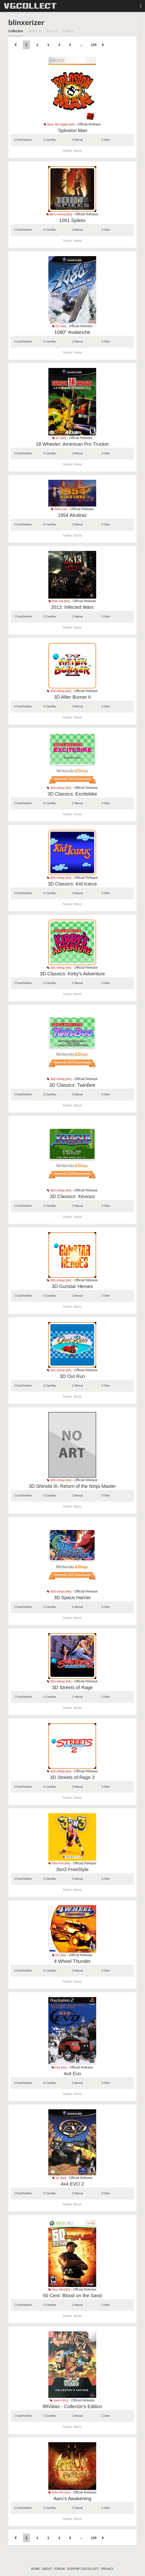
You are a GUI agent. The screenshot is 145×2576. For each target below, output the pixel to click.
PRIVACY (107, 2569)
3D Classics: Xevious (72, 1196)
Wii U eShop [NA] (59, 214)
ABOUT (47, 2569)
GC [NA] (59, 326)
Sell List (52, 31)
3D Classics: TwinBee (72, 1085)
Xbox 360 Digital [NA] (59, 124)
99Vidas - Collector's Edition (72, 2406)
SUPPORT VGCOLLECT (83, 2569)
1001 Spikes (72, 220)
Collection (15, 31)
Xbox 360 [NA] (59, 2289)
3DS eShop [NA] (59, 691)
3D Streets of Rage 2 (72, 1777)
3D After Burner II (72, 697)
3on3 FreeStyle (72, 1869)
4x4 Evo (72, 2073)
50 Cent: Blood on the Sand (72, 2295)
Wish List (34, 31)
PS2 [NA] (59, 2067)
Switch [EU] (59, 2400)
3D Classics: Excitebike (72, 794)
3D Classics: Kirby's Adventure (72, 973)
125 (93, 45)
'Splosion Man (72, 130)
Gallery (68, 31)
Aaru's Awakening (72, 2498)
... (81, 45)
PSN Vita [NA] (59, 601)
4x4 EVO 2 (72, 2184)
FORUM (59, 2569)
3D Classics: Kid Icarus (72, 883)
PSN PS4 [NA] (59, 1863)
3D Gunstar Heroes (72, 1286)
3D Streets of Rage (72, 1687)
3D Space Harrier (72, 1597)
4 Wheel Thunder (72, 1961)
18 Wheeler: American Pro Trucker (72, 444)
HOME (35, 2569)
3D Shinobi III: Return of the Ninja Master (72, 1486)
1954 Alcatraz (72, 515)
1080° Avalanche (72, 332)
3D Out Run (72, 1376)
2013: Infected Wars (72, 607)
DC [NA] (59, 1955)
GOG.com (59, 509)
